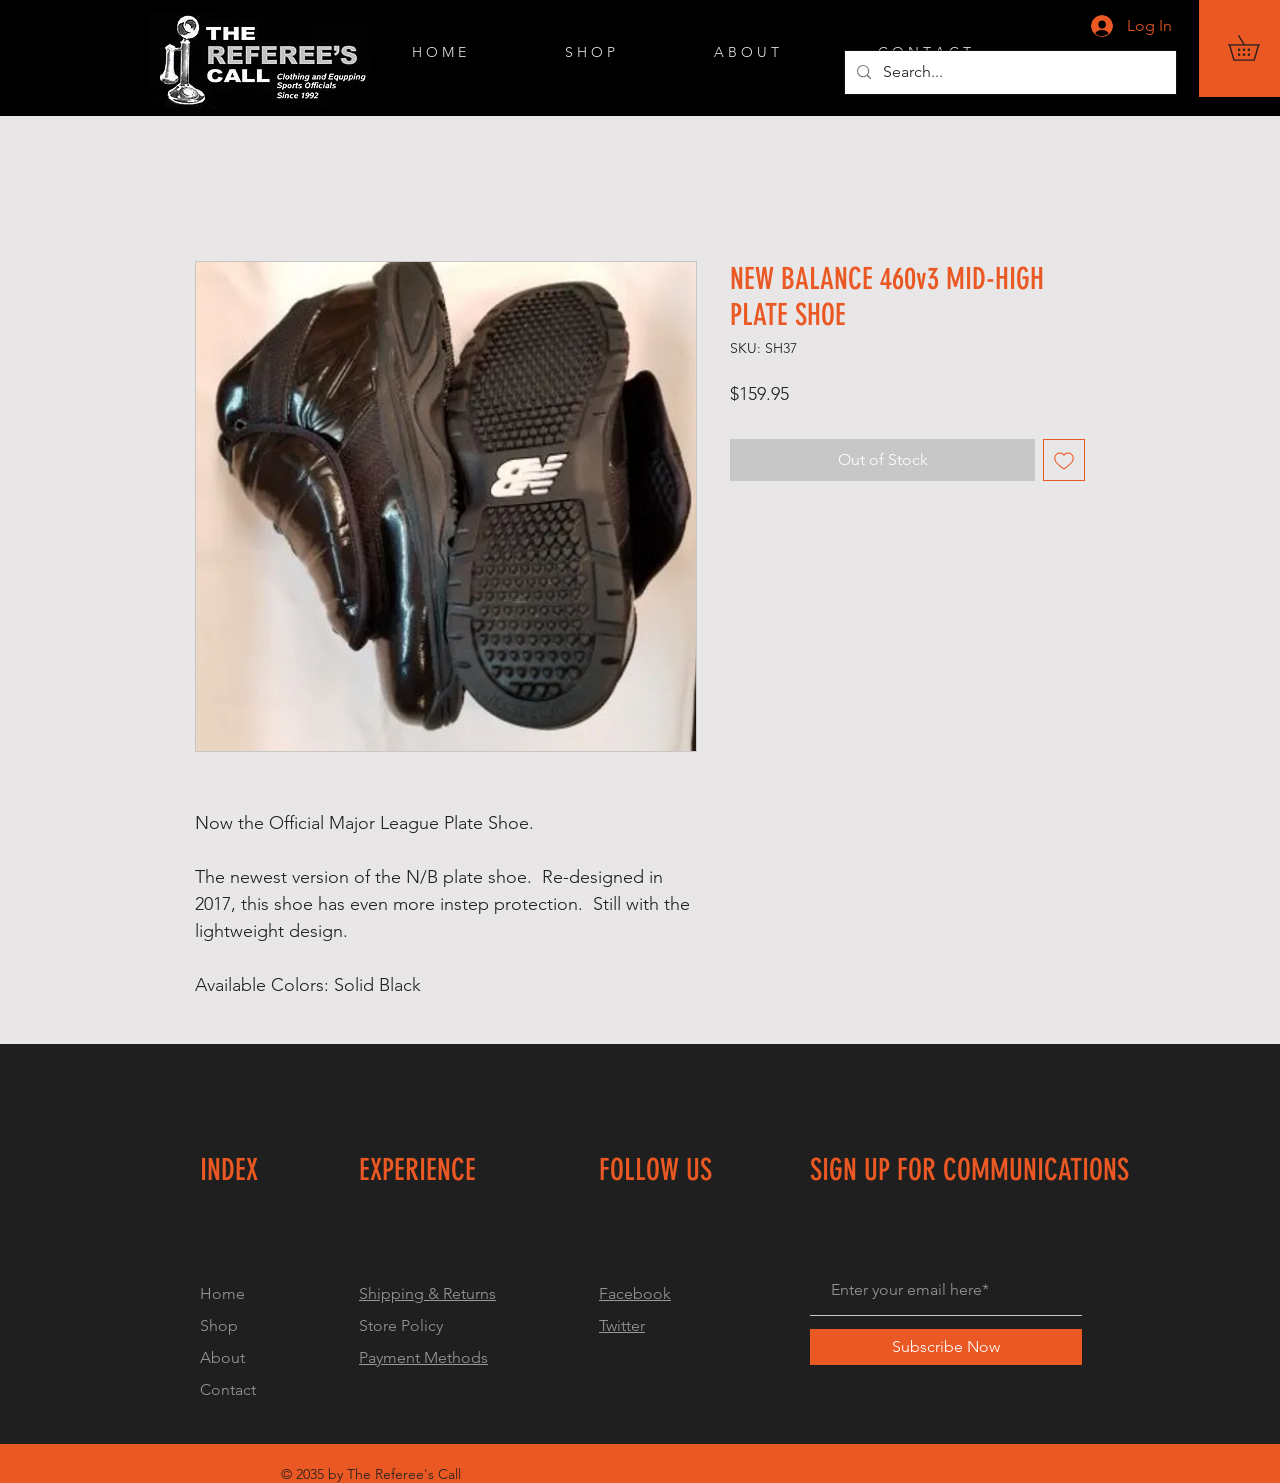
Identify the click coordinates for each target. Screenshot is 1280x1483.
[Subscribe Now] (946, 1347)
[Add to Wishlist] (1064, 460)
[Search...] (1008, 72)
